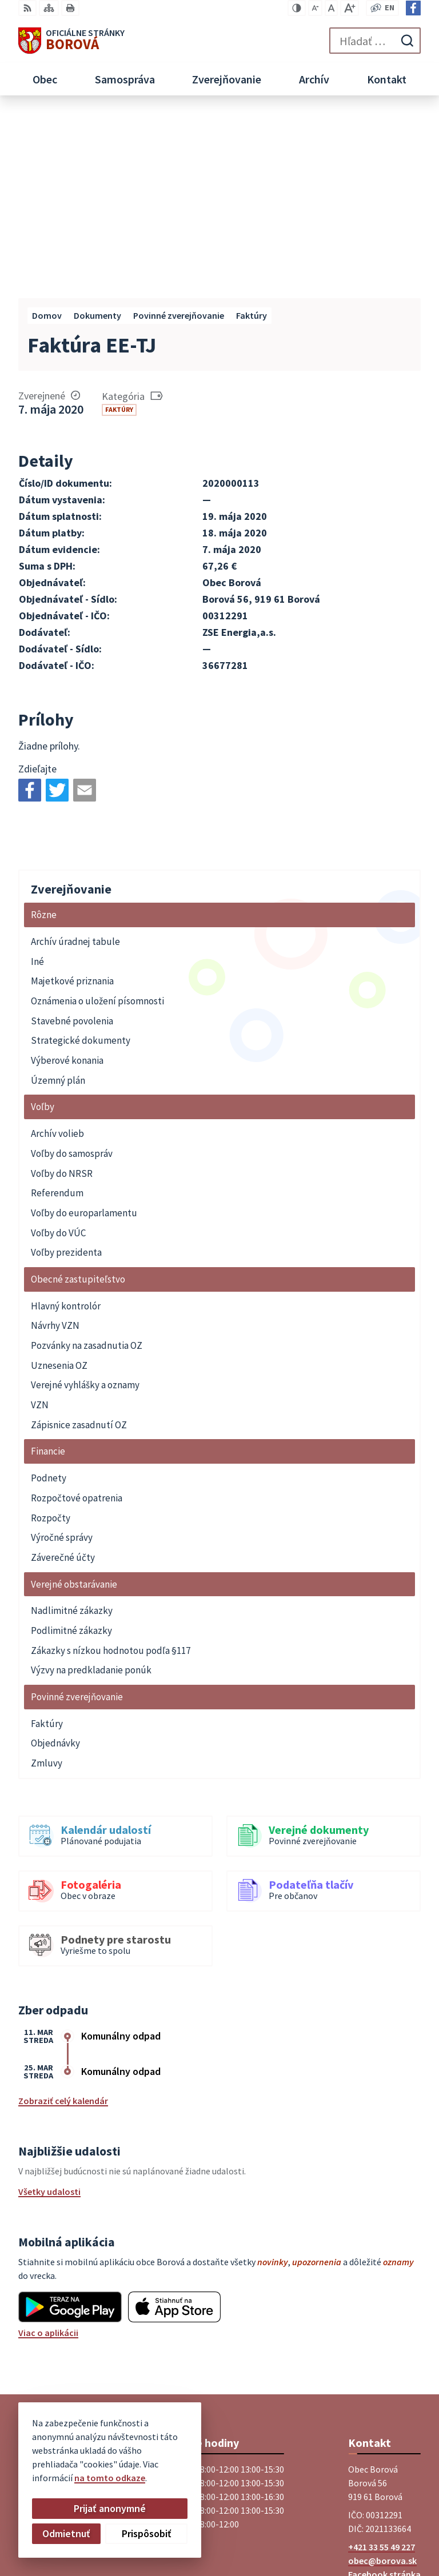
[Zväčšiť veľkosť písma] (349, 8)
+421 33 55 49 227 (381, 2362)
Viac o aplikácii (48, 2148)
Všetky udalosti (49, 2007)
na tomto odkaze (62, 2477)
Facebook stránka (384, 2389)
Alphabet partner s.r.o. (375, 2519)
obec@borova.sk (382, 2376)
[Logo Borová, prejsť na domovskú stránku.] (71, 40)
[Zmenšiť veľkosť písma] (315, 8)
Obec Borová (395, 2532)
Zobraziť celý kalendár (63, 1916)
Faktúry (119, 225)
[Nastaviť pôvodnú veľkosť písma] (331, 8)
